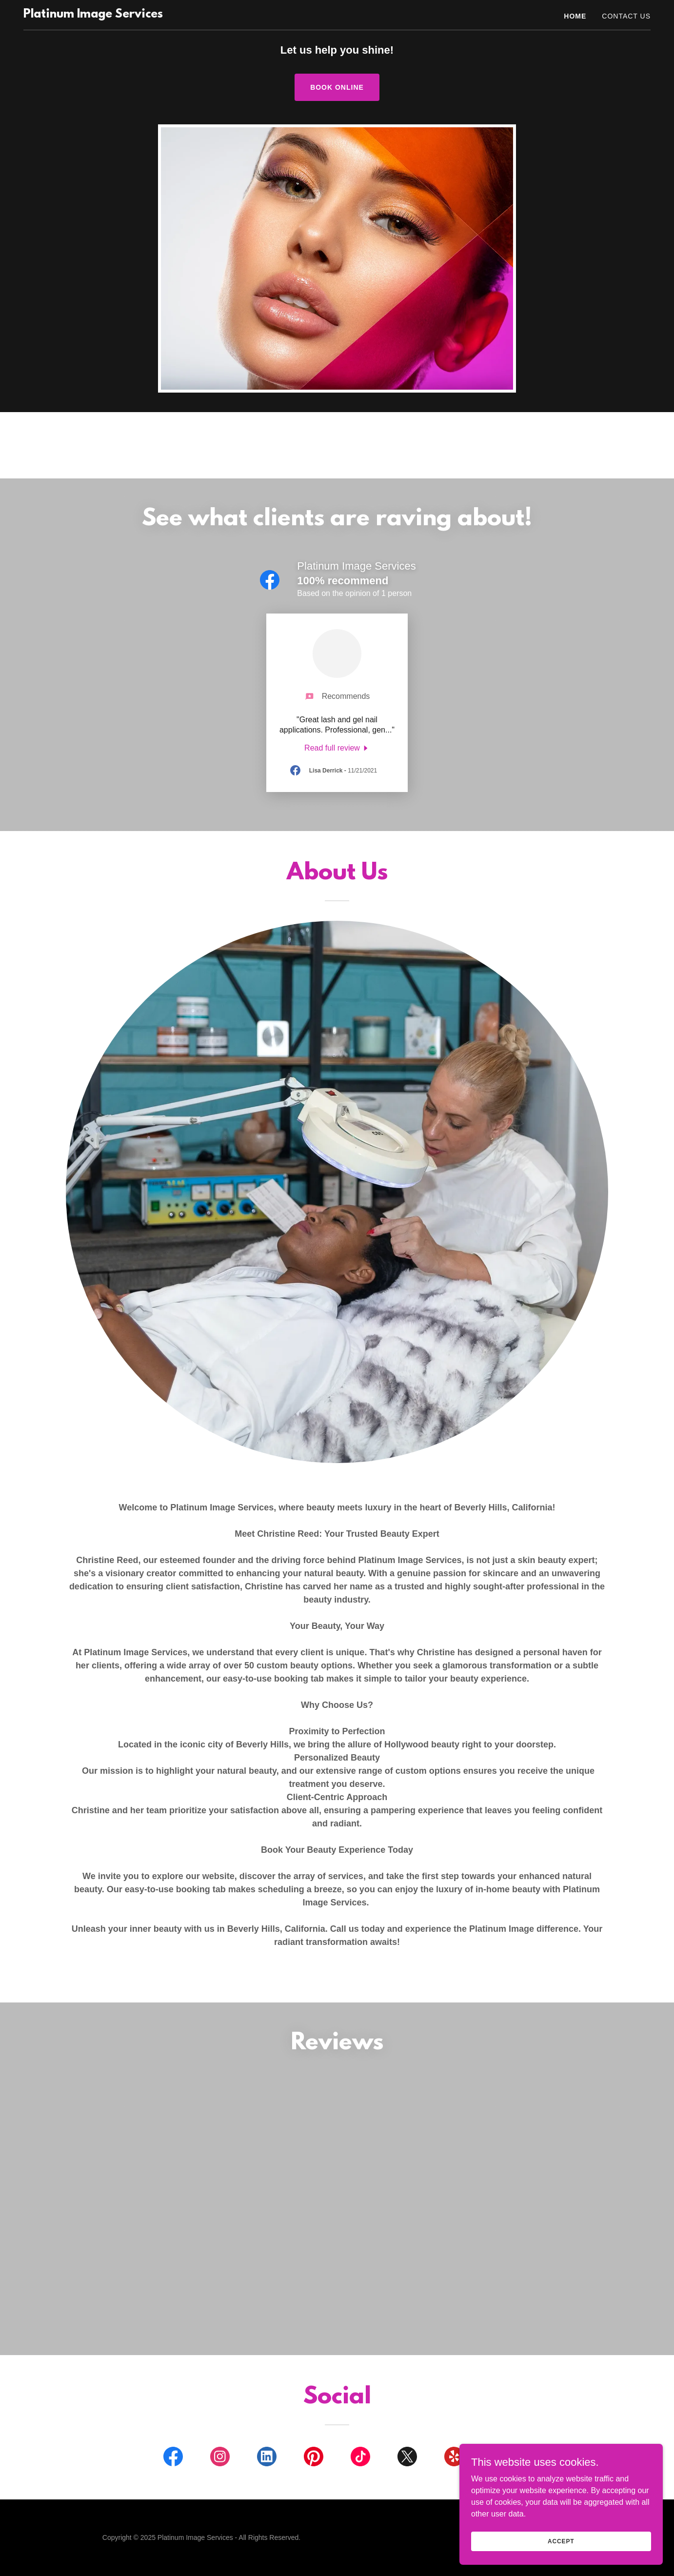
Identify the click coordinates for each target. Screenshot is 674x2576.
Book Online (337, 87)
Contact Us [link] (626, 16)
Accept (565, 2540)
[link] (93, 15)
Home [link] (575, 16)
